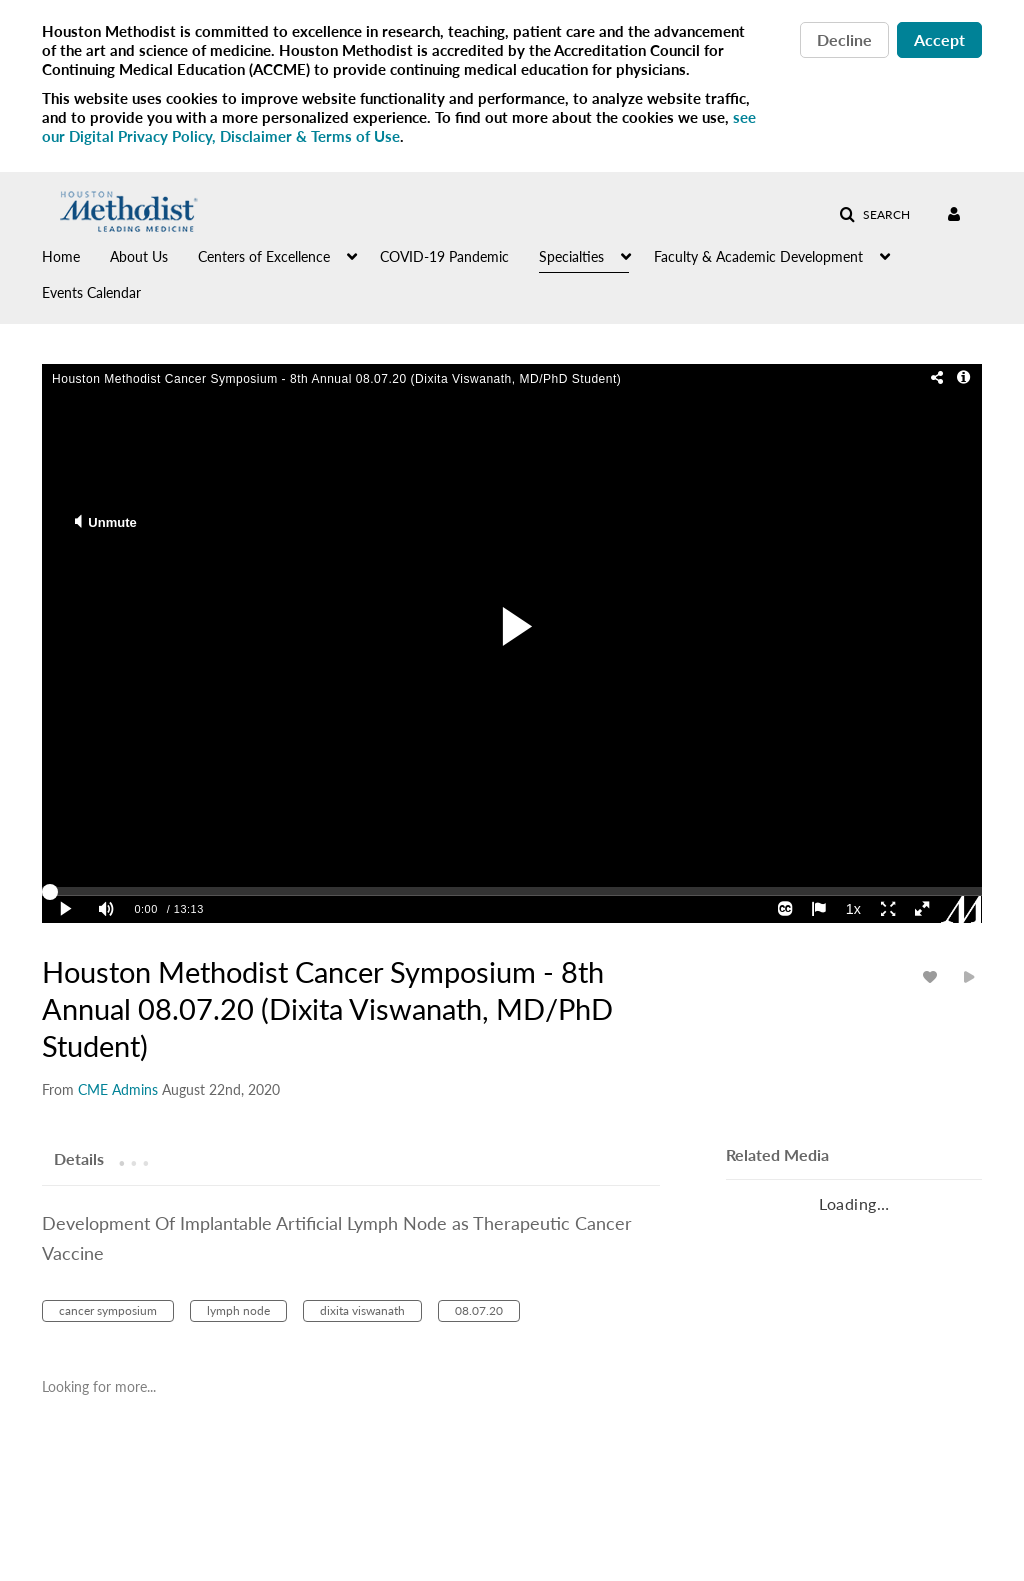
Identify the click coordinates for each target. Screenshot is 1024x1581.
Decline (844, 39)
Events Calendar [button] (91, 292)
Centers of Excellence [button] (264, 256)
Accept (939, 39)
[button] (874, 215)
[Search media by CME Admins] (118, 1089)
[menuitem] (76, 255)
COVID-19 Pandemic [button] (444, 256)
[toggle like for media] (933, 976)
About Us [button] (139, 256)
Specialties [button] (571, 256)
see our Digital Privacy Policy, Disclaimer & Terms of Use (399, 126)
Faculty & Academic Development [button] (758, 256)
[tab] (79, 1158)
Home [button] (61, 256)
